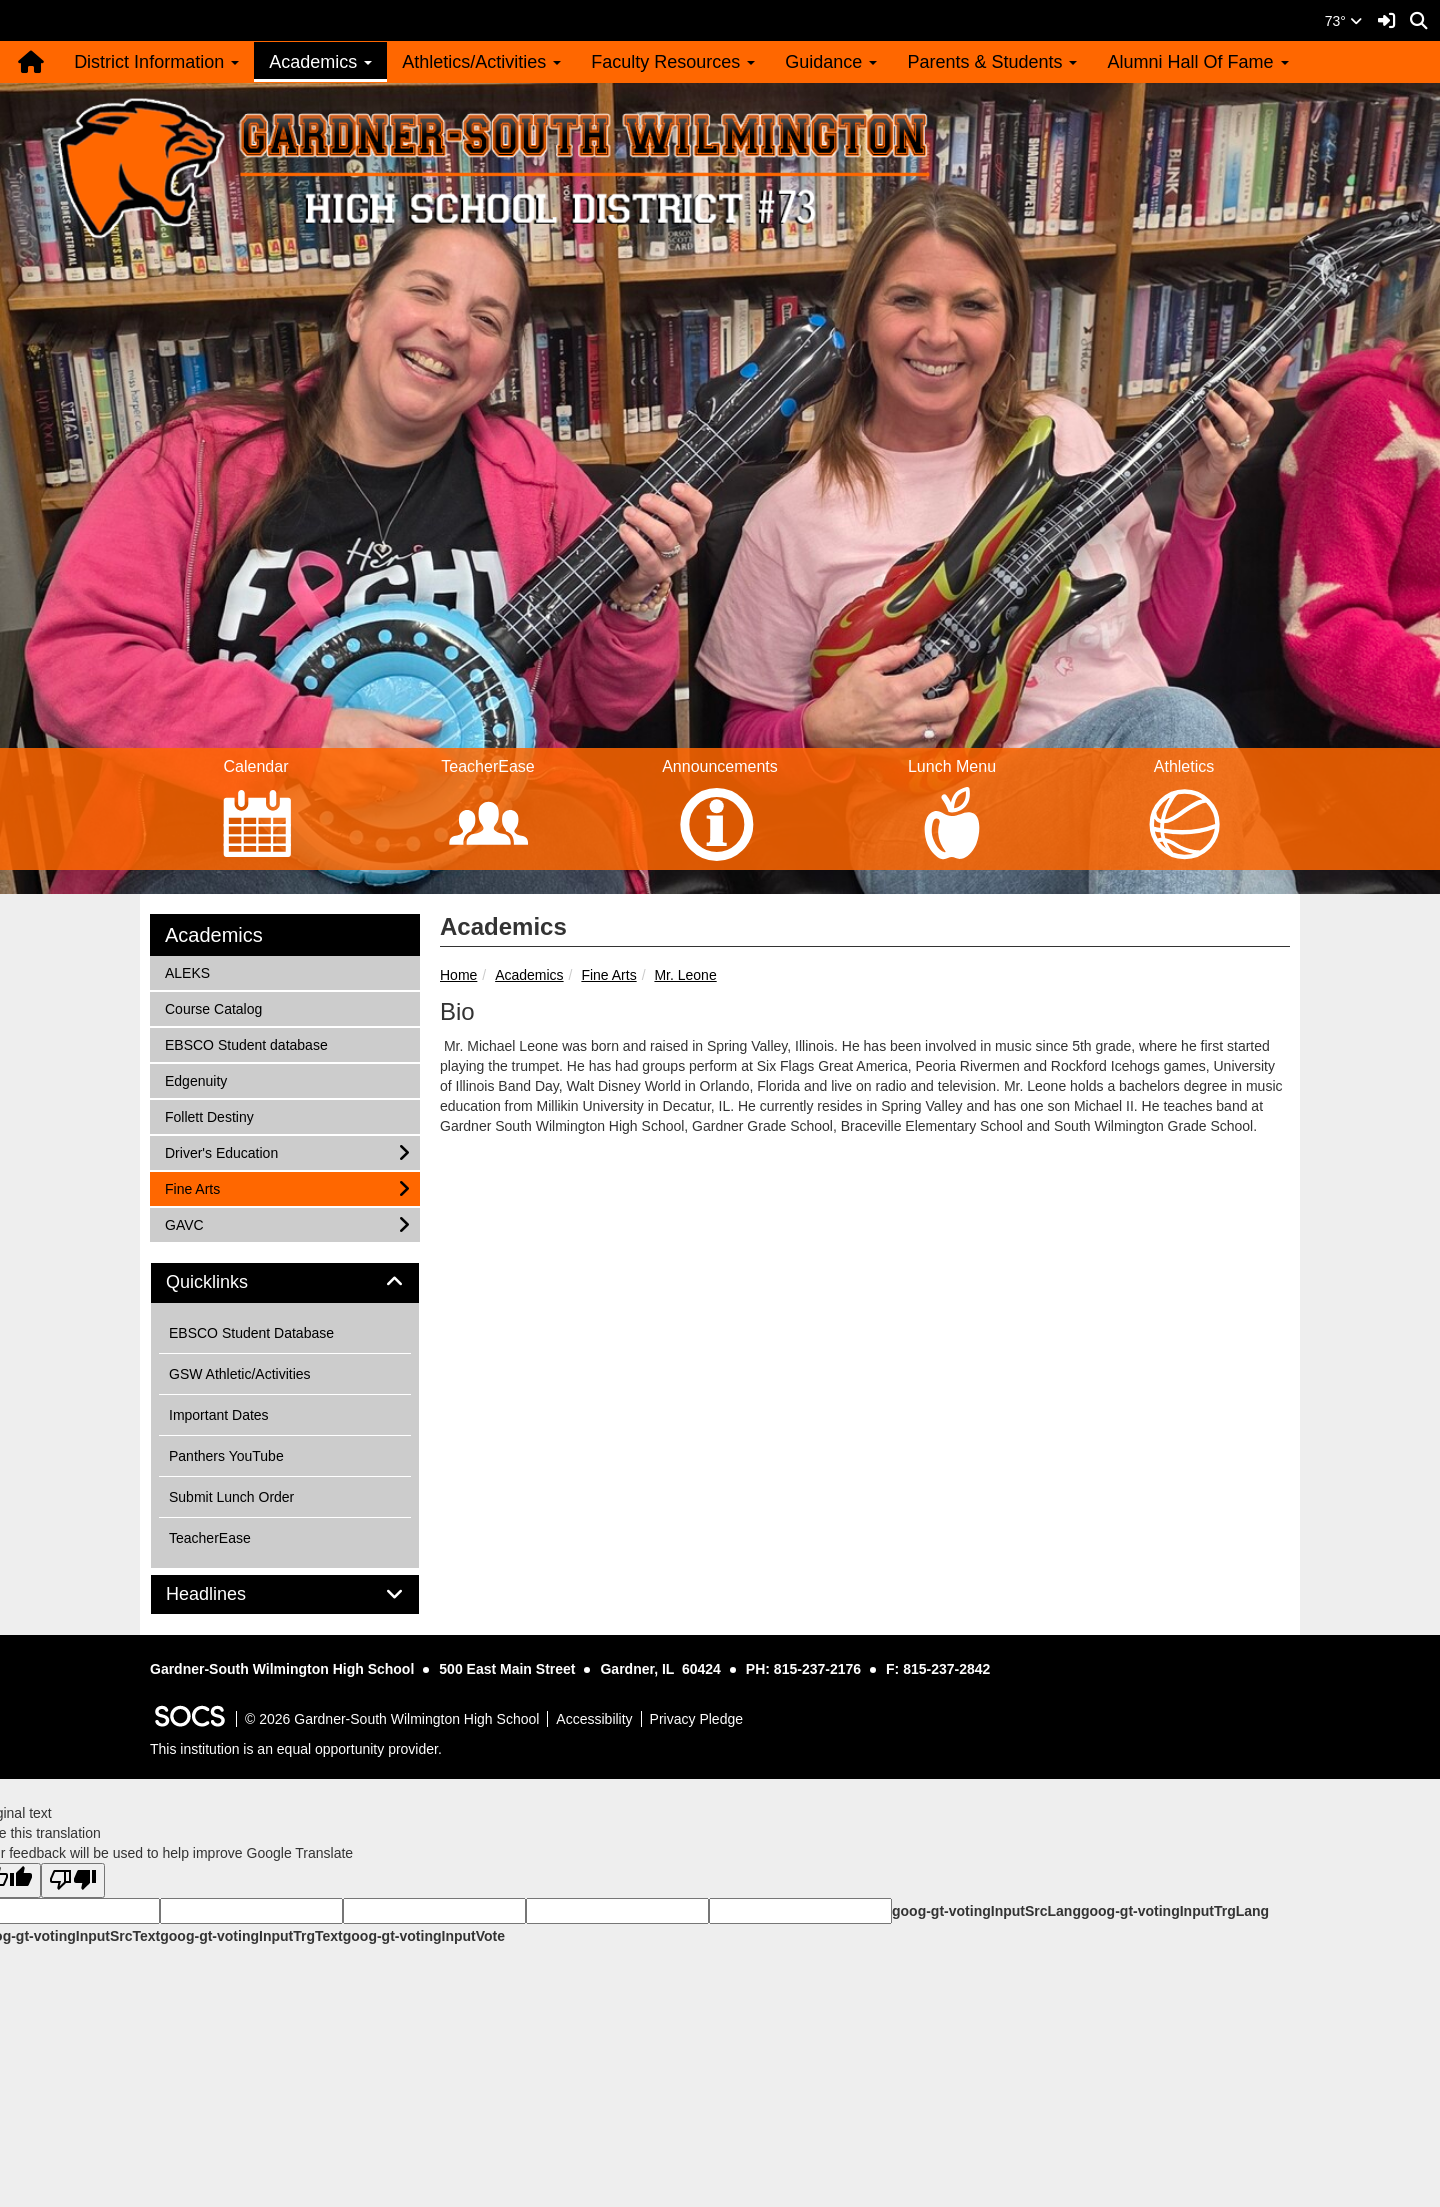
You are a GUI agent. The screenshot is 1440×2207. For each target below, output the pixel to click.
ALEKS (191, 971)
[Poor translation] (73, 1880)
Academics (529, 975)
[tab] (285, 1283)
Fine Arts (608, 975)
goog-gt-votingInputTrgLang (1175, 1911)
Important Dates (219, 1415)
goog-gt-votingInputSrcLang (986, 1911)
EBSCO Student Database (251, 1333)
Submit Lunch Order (231, 1497)
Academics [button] (320, 62)
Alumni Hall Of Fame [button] (1197, 62)
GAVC (191, 1223)
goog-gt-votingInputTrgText (251, 1936)
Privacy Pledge (696, 1719)
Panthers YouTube (226, 1456)
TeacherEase (210, 1538)
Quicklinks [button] (229, 1282)
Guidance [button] (831, 62)
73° (1343, 21)
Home (458, 975)
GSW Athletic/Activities (240, 1374)
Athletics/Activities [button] (481, 62)
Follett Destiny (209, 1115)
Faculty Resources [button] (673, 62)
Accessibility (594, 1719)
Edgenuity (195, 1079)
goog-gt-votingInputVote (424, 1936)
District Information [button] (156, 62)
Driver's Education (221, 1151)
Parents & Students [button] (992, 62)
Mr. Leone (685, 975)
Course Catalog (213, 1007)
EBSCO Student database (246, 1043)
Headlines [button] (228, 1594)
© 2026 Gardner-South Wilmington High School (392, 1719)
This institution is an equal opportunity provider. (296, 1749)
